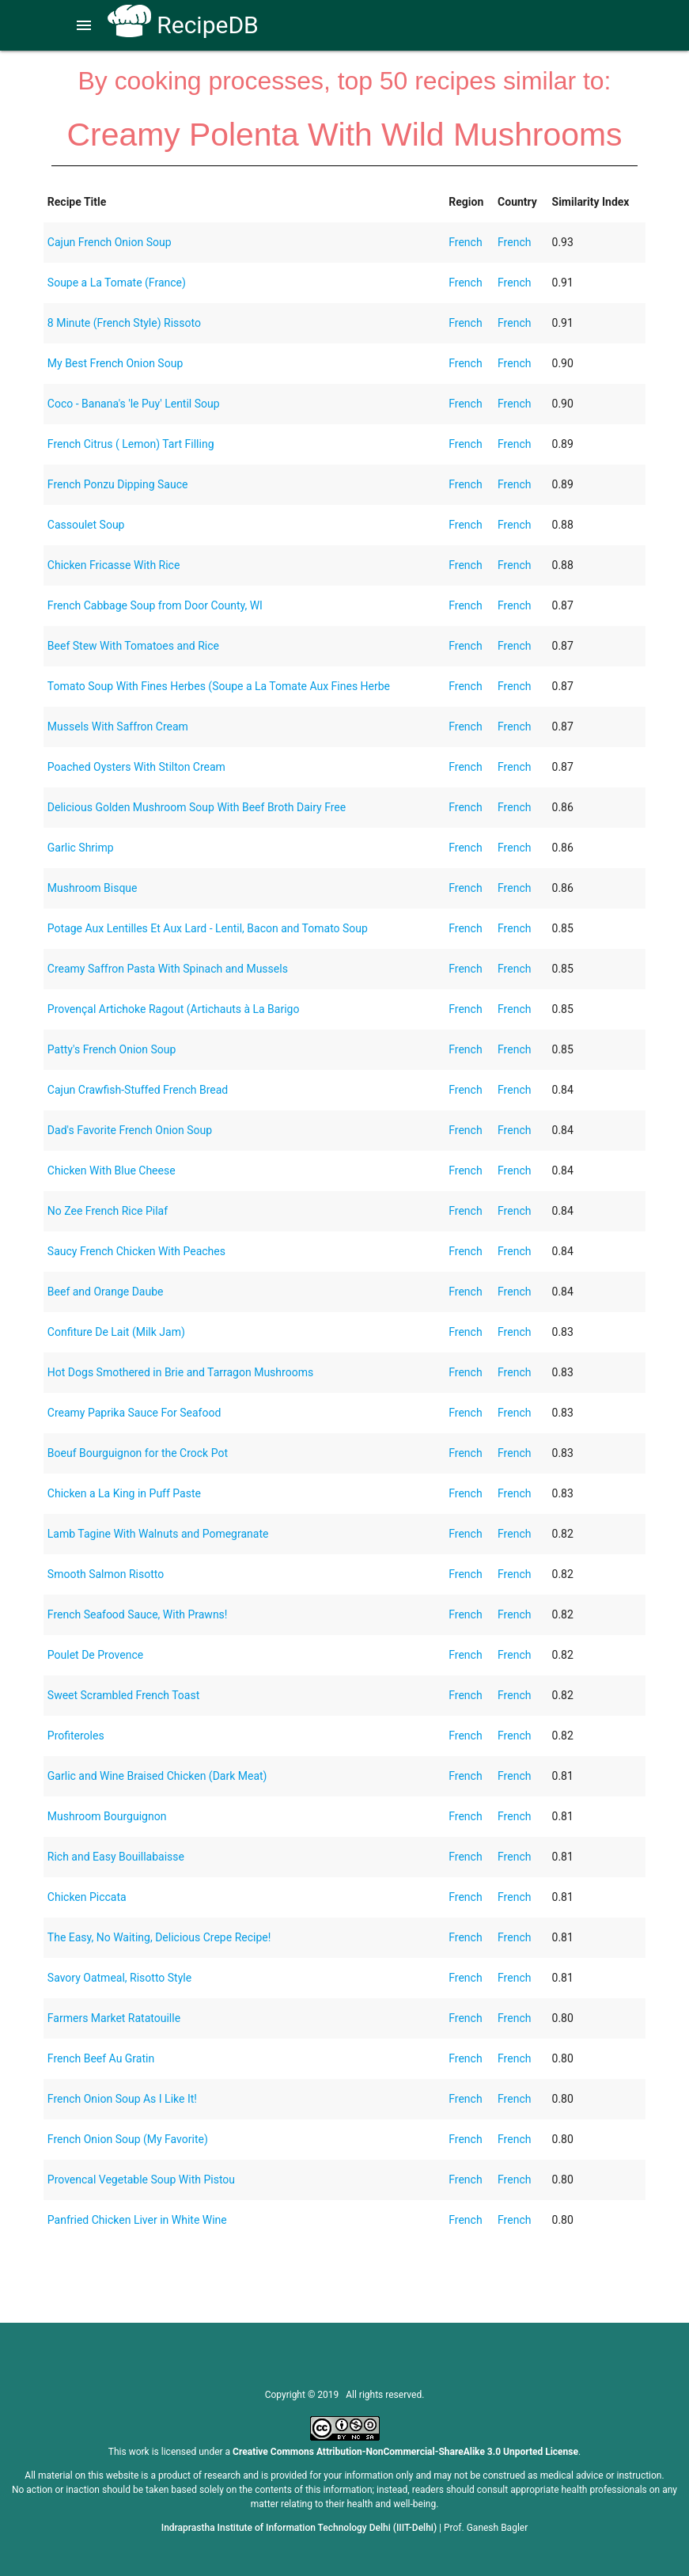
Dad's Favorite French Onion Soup (129, 1130)
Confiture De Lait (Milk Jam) (116, 1332)
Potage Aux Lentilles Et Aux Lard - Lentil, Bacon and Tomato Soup (207, 928)
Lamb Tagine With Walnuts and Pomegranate (158, 1533)
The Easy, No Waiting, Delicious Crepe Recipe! (159, 1937)
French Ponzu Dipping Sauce (117, 484)
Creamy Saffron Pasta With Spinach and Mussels (167, 968)
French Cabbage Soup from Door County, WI (155, 605)
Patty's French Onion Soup (111, 1049)
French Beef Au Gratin (100, 2058)
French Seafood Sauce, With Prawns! (137, 1614)
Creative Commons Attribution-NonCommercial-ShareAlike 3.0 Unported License (405, 2451)
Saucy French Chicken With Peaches (136, 1251)
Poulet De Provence (95, 1654)
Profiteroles (75, 1735)
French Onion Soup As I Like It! (122, 2098)
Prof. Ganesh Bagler (486, 2527)
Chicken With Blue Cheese (111, 1170)
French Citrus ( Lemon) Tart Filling (130, 444)
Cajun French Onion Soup (109, 242)
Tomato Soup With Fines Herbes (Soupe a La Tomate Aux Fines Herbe (218, 686)
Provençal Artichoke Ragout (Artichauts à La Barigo (173, 1009)
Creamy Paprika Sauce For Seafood (134, 1412)
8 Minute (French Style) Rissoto (124, 323)
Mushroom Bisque (92, 888)
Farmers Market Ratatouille (113, 2018)
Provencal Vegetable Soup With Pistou (141, 2179)
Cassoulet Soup (86, 524)
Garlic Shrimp (80, 847)
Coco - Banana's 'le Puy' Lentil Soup (133, 403)
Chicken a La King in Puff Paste (124, 1493)
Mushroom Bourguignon (107, 1816)
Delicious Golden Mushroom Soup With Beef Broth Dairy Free (196, 807)
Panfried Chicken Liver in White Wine (137, 2220)
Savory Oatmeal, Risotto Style (119, 1977)
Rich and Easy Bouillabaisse (115, 1856)
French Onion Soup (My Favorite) (127, 2139)
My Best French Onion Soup (115, 363)
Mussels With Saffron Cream (117, 726)
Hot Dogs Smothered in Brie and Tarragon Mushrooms (180, 1372)
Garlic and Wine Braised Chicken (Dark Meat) (157, 1776)
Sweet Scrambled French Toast (123, 1695)
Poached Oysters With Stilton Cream (136, 767)
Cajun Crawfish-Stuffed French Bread (137, 1089)
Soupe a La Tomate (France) (116, 282)
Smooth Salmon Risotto (105, 1574)
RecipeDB (183, 25)
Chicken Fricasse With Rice (113, 565)
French (465, 242)
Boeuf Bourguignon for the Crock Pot (137, 1453)
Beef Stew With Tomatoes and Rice (133, 645)
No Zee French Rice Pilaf (107, 1211)
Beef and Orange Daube (105, 1291)
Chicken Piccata (87, 1897)
